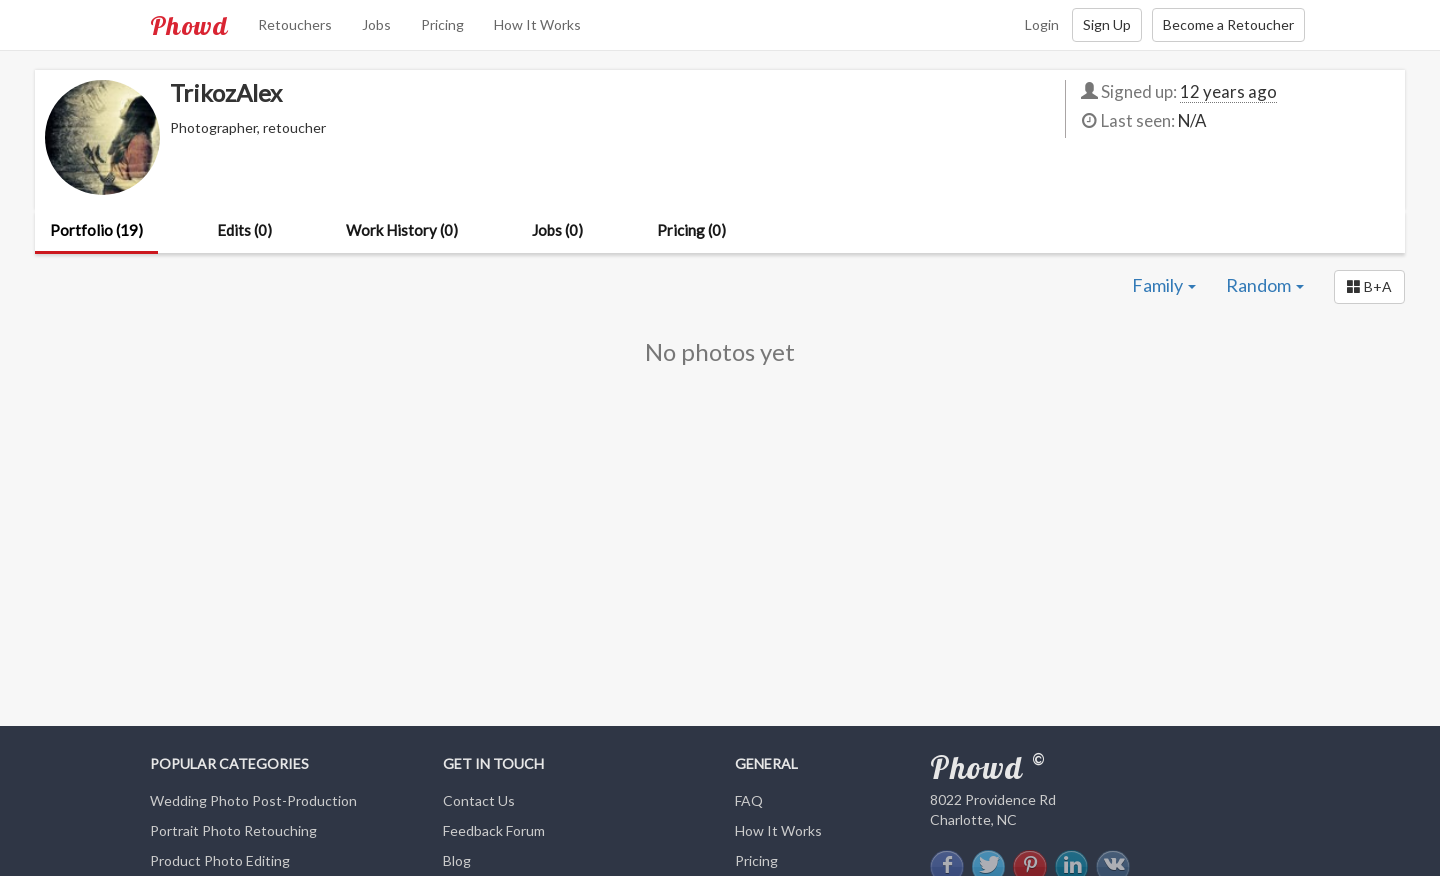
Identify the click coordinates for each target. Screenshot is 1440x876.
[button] (1369, 287)
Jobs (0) (557, 230)
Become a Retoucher (1228, 24)
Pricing (442, 24)
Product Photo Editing (220, 860)
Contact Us (479, 800)
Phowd (189, 25)
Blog (457, 860)
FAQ (749, 800)
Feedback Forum (494, 830)
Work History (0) (402, 230)
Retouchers (295, 24)
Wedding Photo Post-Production (253, 800)
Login (1042, 24)
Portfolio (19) (96, 230)
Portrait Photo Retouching (233, 830)
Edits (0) (244, 230)
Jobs (376, 24)
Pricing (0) (691, 230)
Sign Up (1107, 24)
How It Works (537, 24)
